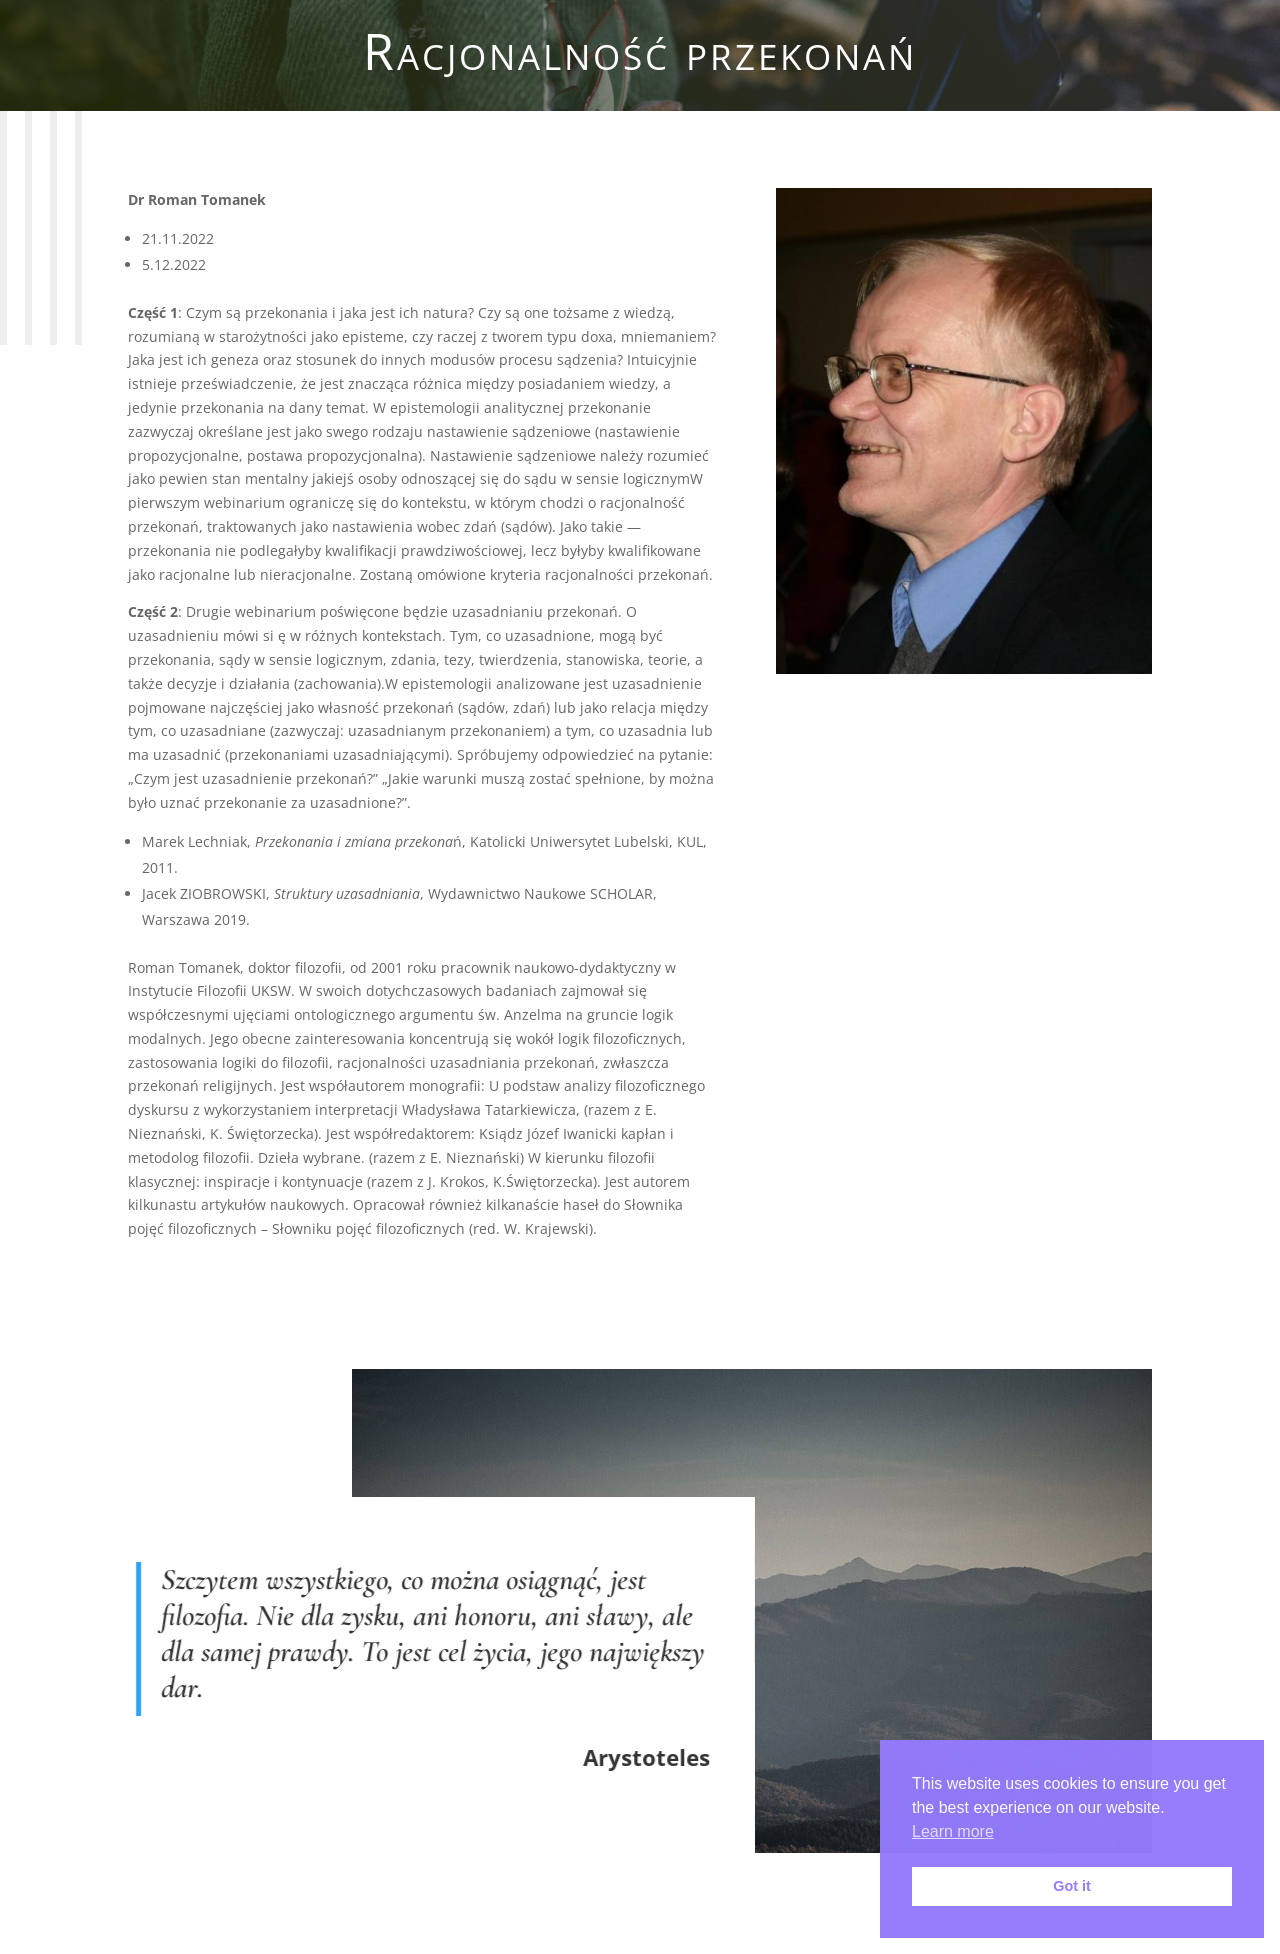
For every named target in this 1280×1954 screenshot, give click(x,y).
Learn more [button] (953, 1831)
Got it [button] (1072, 1886)
